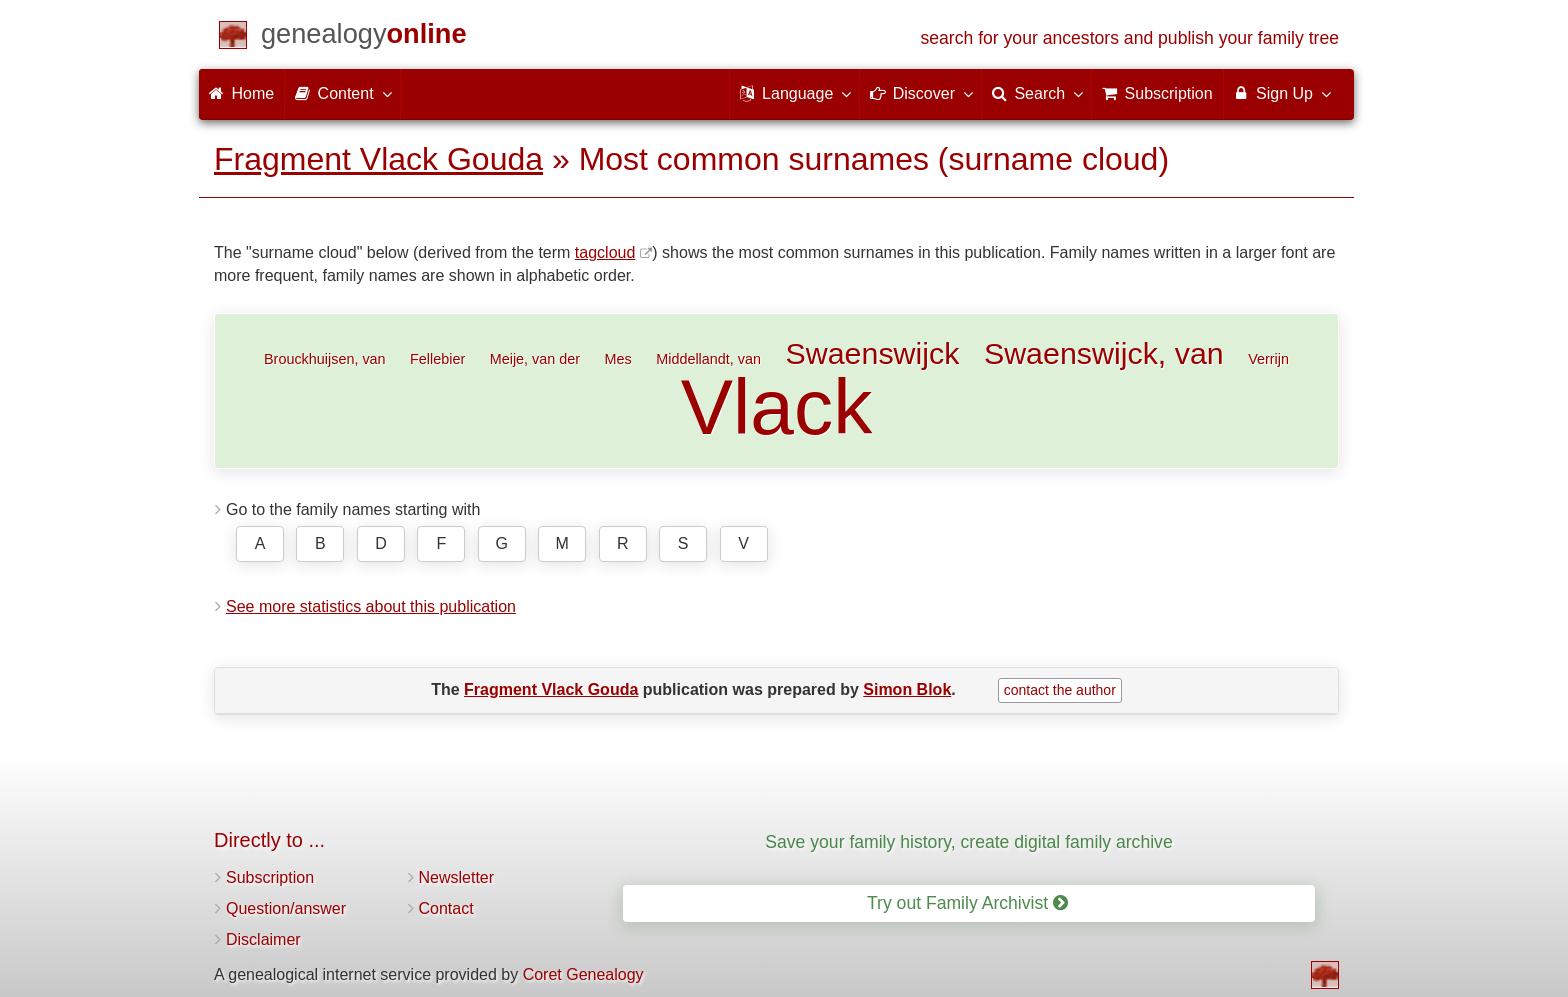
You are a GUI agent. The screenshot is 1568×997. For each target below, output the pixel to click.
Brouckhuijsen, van (325, 359)
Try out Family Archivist (967, 903)
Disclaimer (263, 939)
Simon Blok (907, 689)
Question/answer (286, 908)
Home (241, 93)
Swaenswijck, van (1104, 353)
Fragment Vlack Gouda (378, 159)
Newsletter (457, 877)
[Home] (364, 37)
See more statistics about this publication (371, 606)
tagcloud (605, 252)
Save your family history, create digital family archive (968, 842)
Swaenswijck (872, 353)
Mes (618, 359)
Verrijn (1268, 359)
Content (342, 93)
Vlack (777, 407)
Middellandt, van (708, 359)
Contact (446, 908)
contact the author (1060, 690)
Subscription (270, 877)
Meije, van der (535, 359)
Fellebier (437, 359)
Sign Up (1281, 93)
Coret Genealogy (583, 974)
